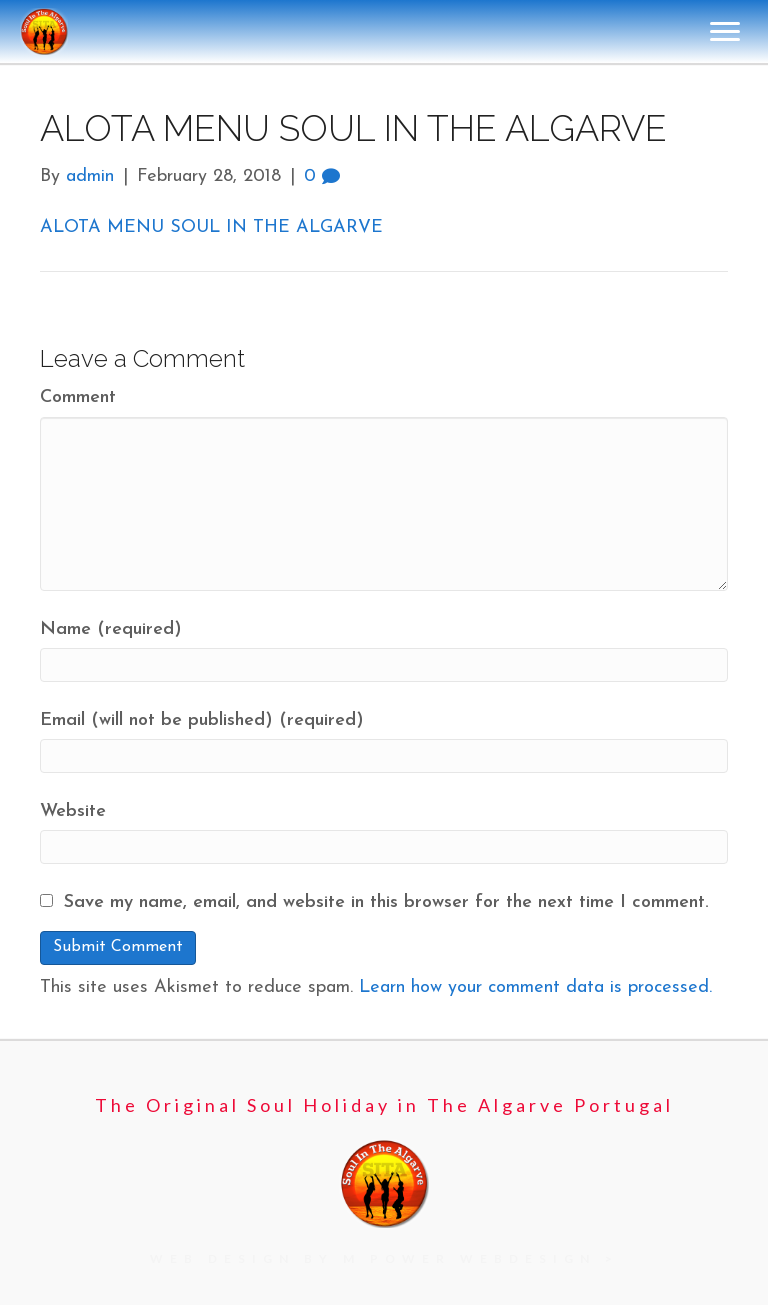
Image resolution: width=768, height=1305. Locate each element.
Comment (78, 397)
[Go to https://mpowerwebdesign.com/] (384, 1258)
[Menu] (725, 32)
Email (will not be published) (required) (202, 720)
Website (73, 811)
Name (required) (111, 629)
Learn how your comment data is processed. (535, 987)
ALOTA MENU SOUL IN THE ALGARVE (211, 227)
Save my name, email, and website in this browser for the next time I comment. (386, 902)
